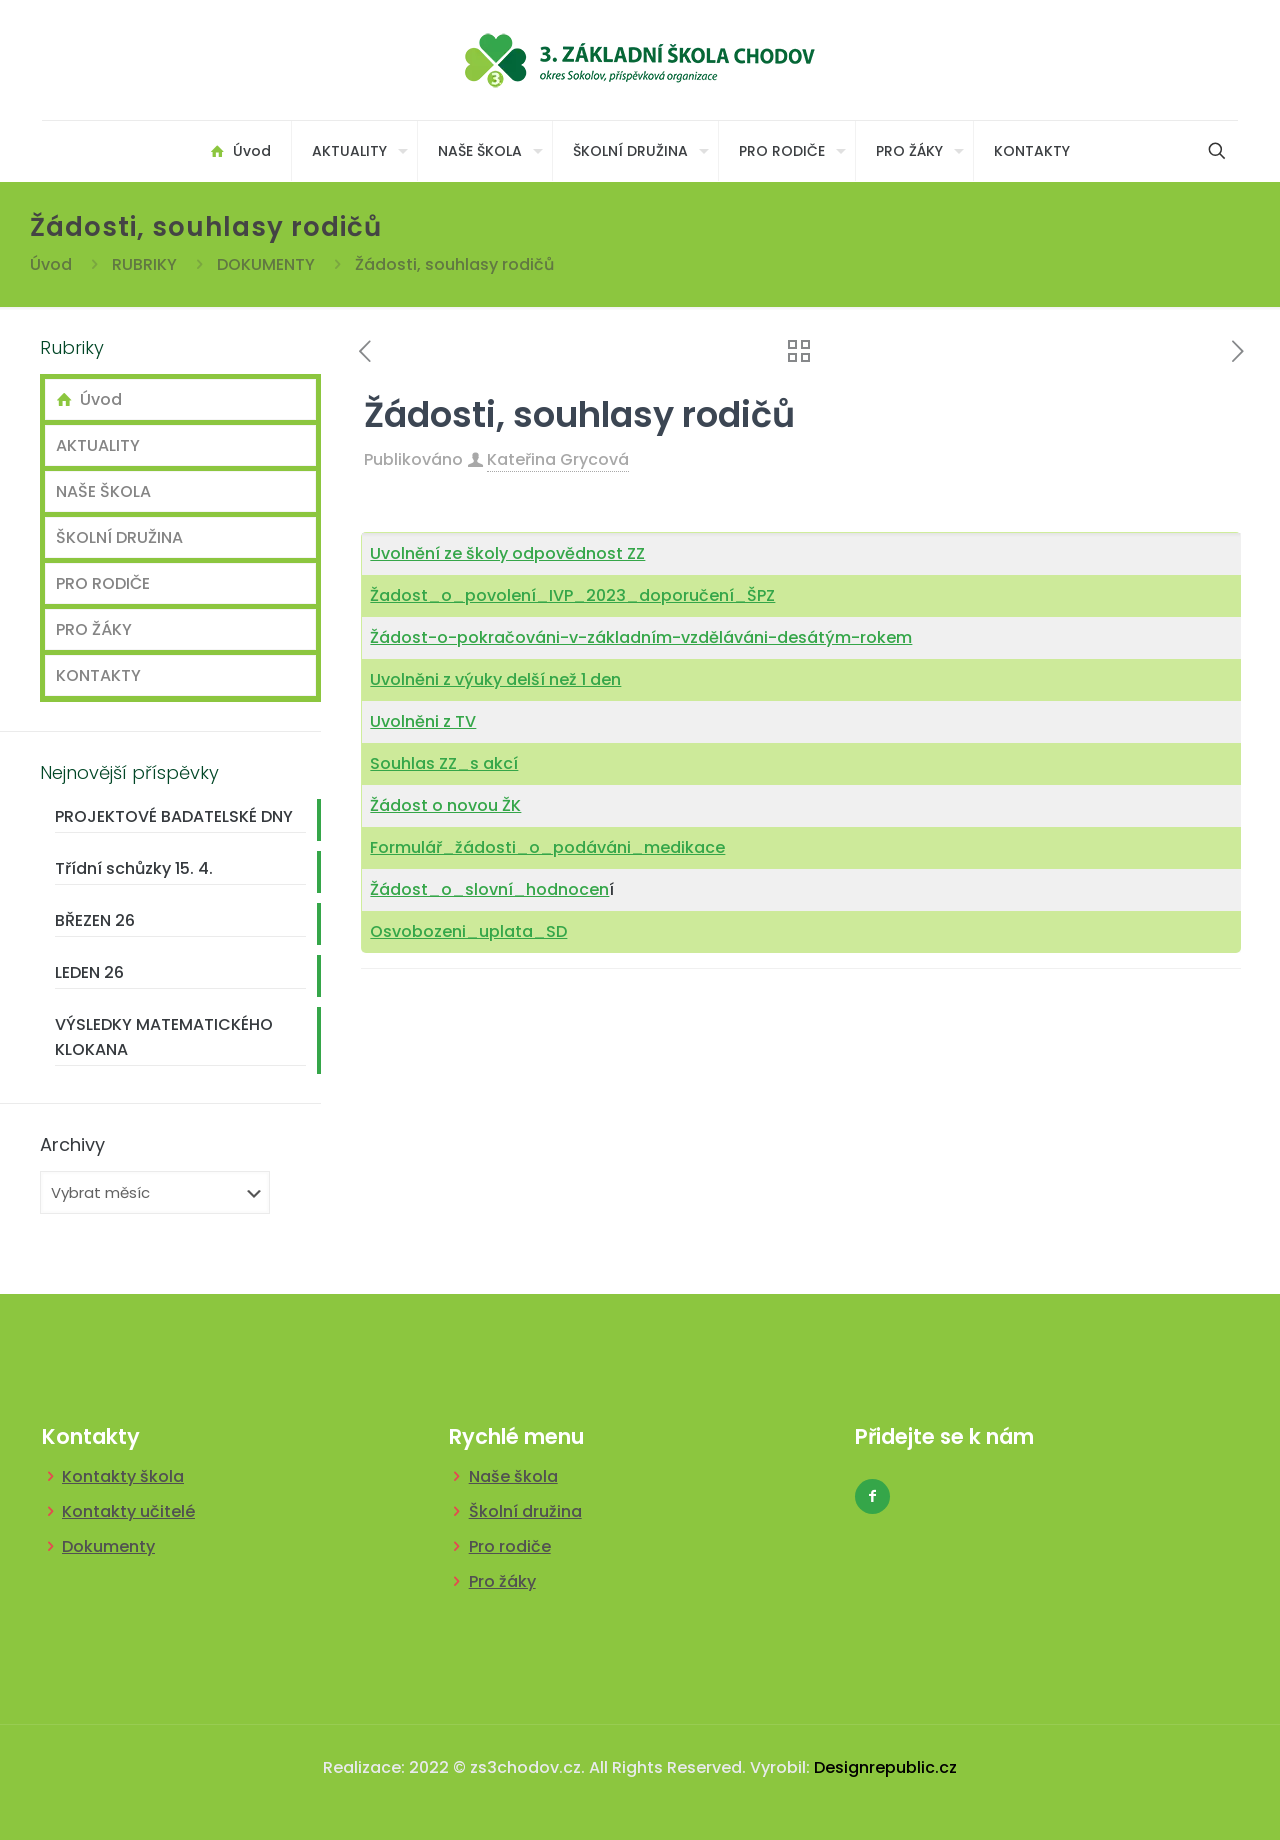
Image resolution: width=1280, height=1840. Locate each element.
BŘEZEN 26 (95, 920)
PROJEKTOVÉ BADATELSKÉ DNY (174, 816)
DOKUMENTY (266, 264)
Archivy (72, 1145)
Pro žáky (502, 1581)
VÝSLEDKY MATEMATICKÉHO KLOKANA (164, 1037)
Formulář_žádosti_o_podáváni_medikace (547, 847)
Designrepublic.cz (885, 1767)
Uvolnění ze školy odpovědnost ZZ (507, 553)
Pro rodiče (510, 1546)
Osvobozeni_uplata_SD (468, 931)
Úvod (51, 264)
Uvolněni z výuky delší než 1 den (495, 679)
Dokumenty (108, 1546)
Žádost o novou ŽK (445, 805)
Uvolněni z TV (423, 721)
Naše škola (513, 1476)
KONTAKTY (98, 675)
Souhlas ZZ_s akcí (444, 763)
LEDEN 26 (89, 972)
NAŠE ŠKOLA (103, 491)
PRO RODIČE (103, 583)
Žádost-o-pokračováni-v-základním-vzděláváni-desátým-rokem (641, 637)
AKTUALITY (98, 445)
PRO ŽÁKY (94, 629)
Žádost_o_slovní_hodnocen (489, 889)
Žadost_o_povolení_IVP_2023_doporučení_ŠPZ (572, 595)
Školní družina (525, 1511)
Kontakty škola (123, 1476)
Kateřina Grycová (558, 459)
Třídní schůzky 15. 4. (134, 868)
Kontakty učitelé (128, 1511)
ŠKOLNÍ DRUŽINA (119, 537)
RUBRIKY (144, 264)
